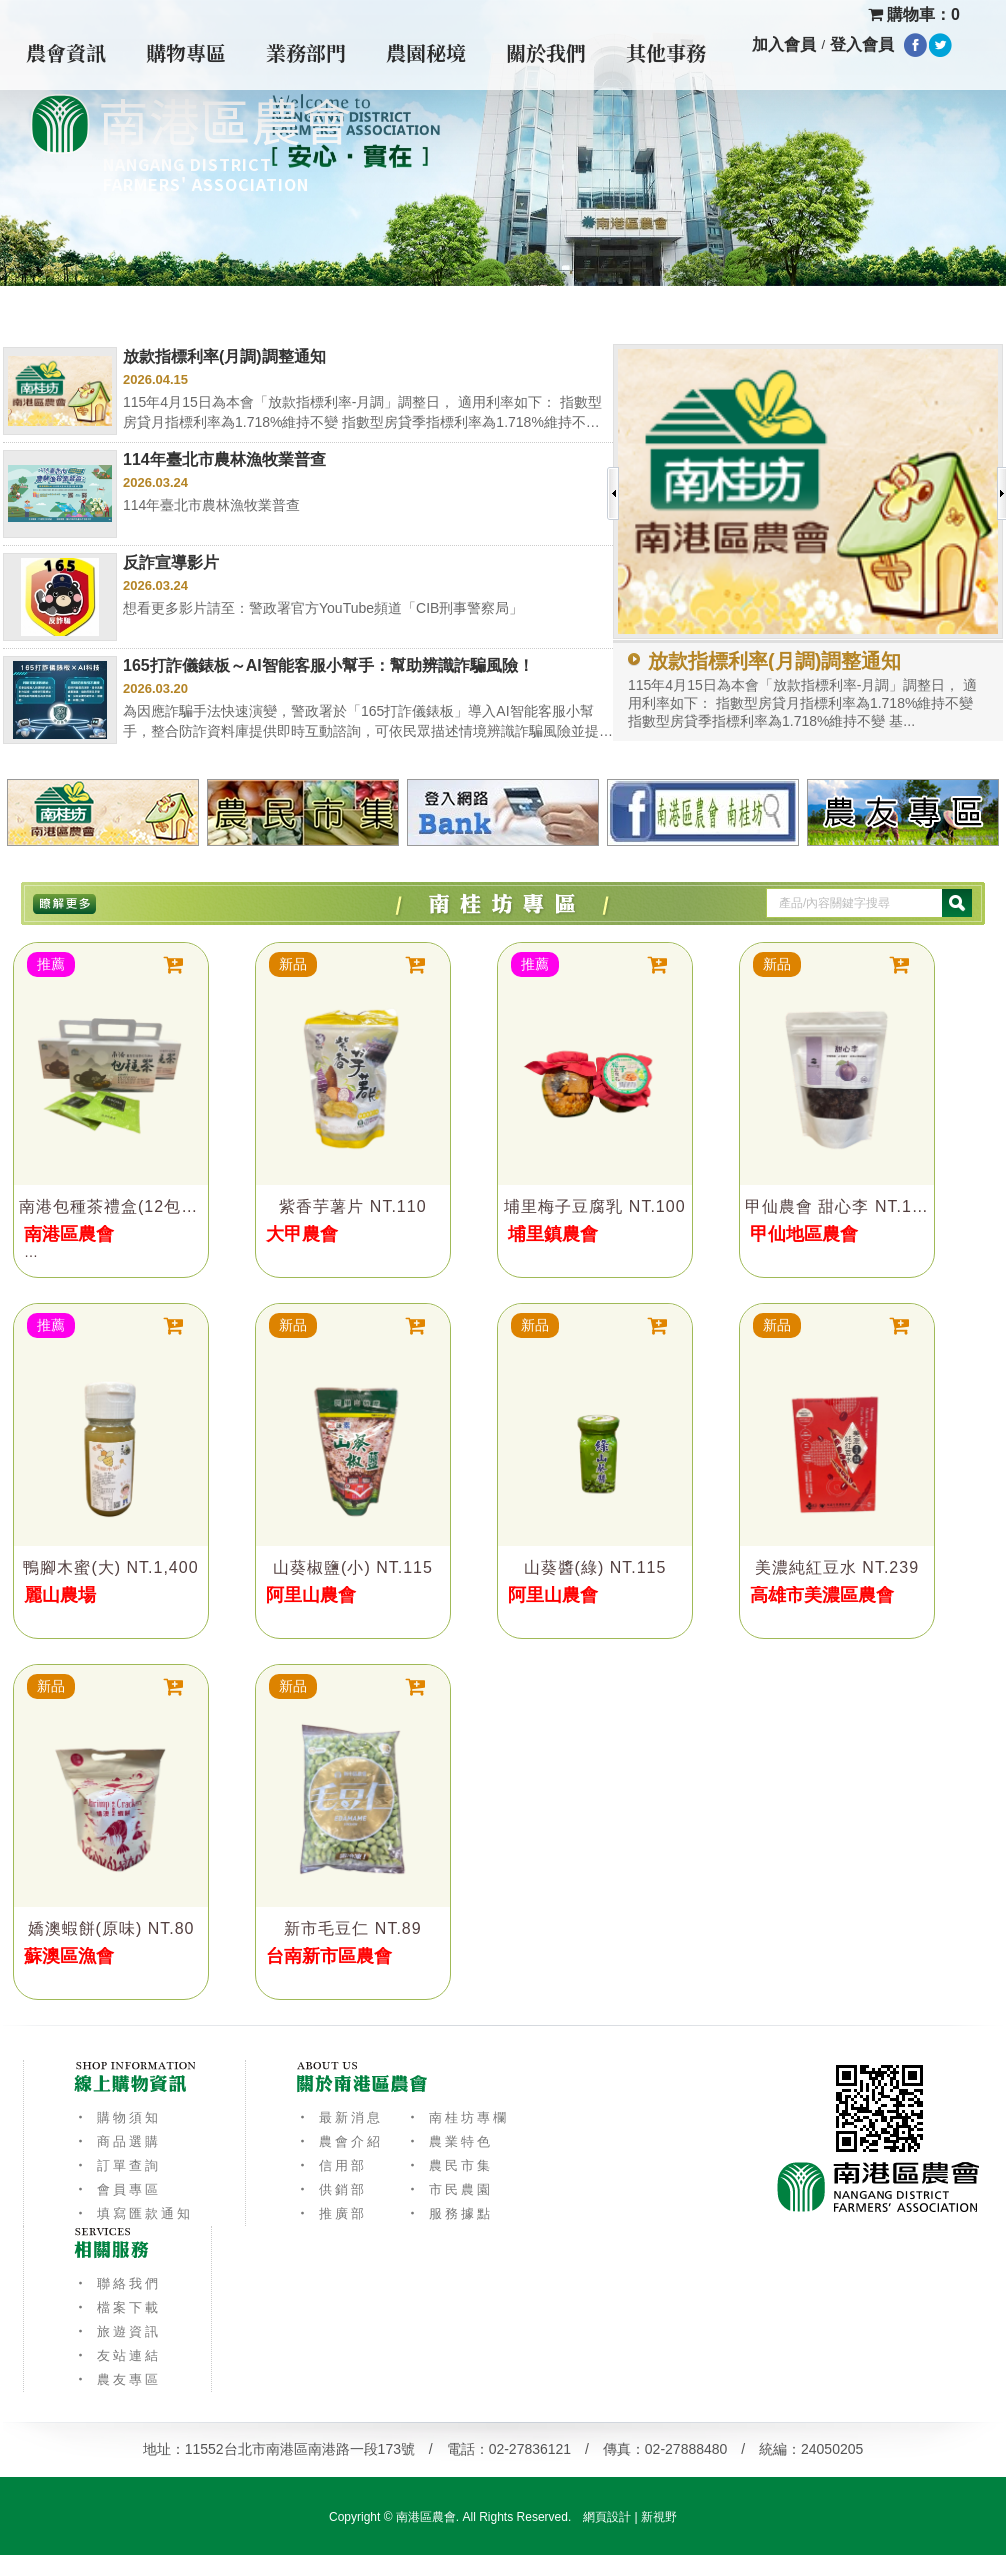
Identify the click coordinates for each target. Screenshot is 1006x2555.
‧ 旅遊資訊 (117, 2331)
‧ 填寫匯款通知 (133, 2213)
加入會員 (784, 44)
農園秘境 (426, 52)
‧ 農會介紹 (339, 2141)
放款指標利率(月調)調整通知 (224, 356)
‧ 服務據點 (449, 2213)
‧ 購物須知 (117, 2117)
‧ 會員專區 (117, 2189)
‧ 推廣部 (331, 2213)
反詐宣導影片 (171, 562)
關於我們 (546, 52)
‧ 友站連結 (117, 2355)
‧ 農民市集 (449, 2165)
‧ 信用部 (331, 2165)
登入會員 (862, 44)
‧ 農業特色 (449, 2141)
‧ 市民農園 (449, 2189)
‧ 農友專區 (117, 2379)
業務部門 (306, 52)
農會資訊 (66, 52)
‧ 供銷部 (331, 2189)
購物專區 (186, 52)
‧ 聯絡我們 (117, 2283)
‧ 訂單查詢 (117, 2165)
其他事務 (666, 52)
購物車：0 (914, 14)
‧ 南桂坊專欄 (457, 2117)
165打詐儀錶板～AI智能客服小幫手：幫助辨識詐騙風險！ (328, 665)
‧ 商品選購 (117, 2141)
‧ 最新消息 (339, 2117)
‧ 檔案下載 (117, 2307)
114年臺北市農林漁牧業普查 (224, 459)
